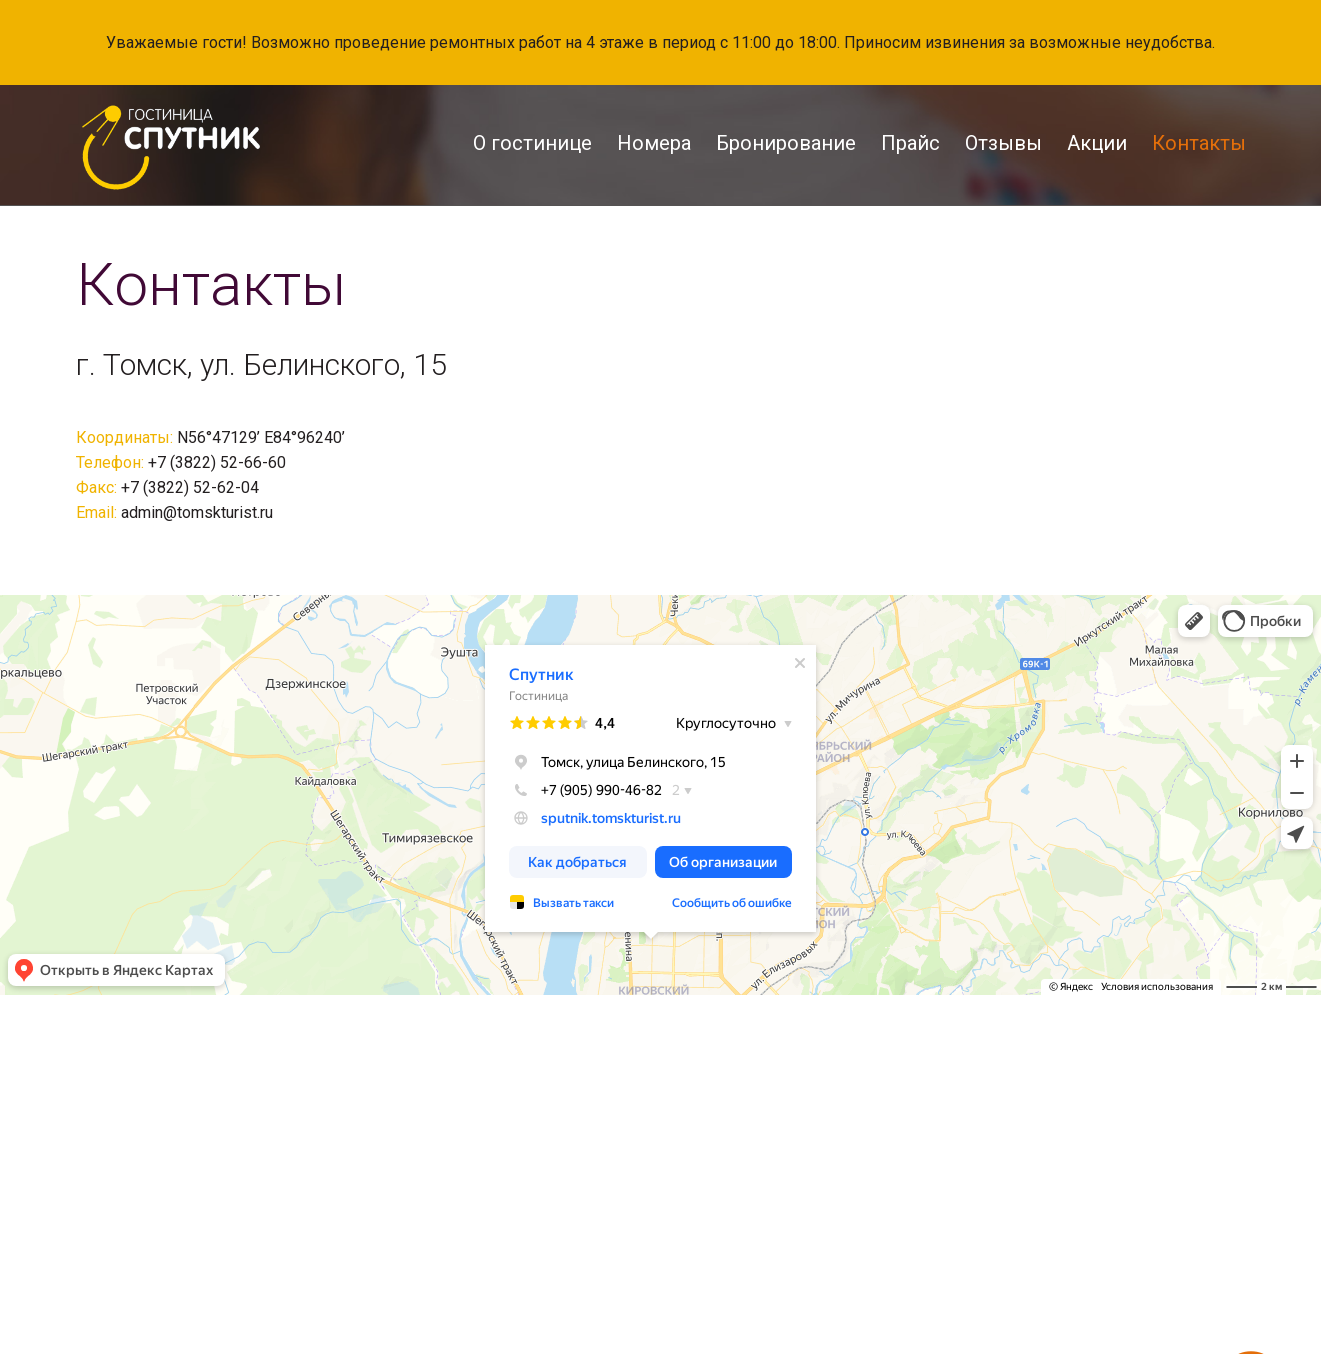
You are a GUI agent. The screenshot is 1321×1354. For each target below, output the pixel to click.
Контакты (1199, 143)
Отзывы (1003, 143)
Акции (1097, 143)
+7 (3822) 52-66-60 (217, 462)
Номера (654, 143)
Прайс (910, 143)
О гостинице (532, 143)
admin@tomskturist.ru (197, 512)
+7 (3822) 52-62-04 (190, 487)
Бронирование (786, 143)
